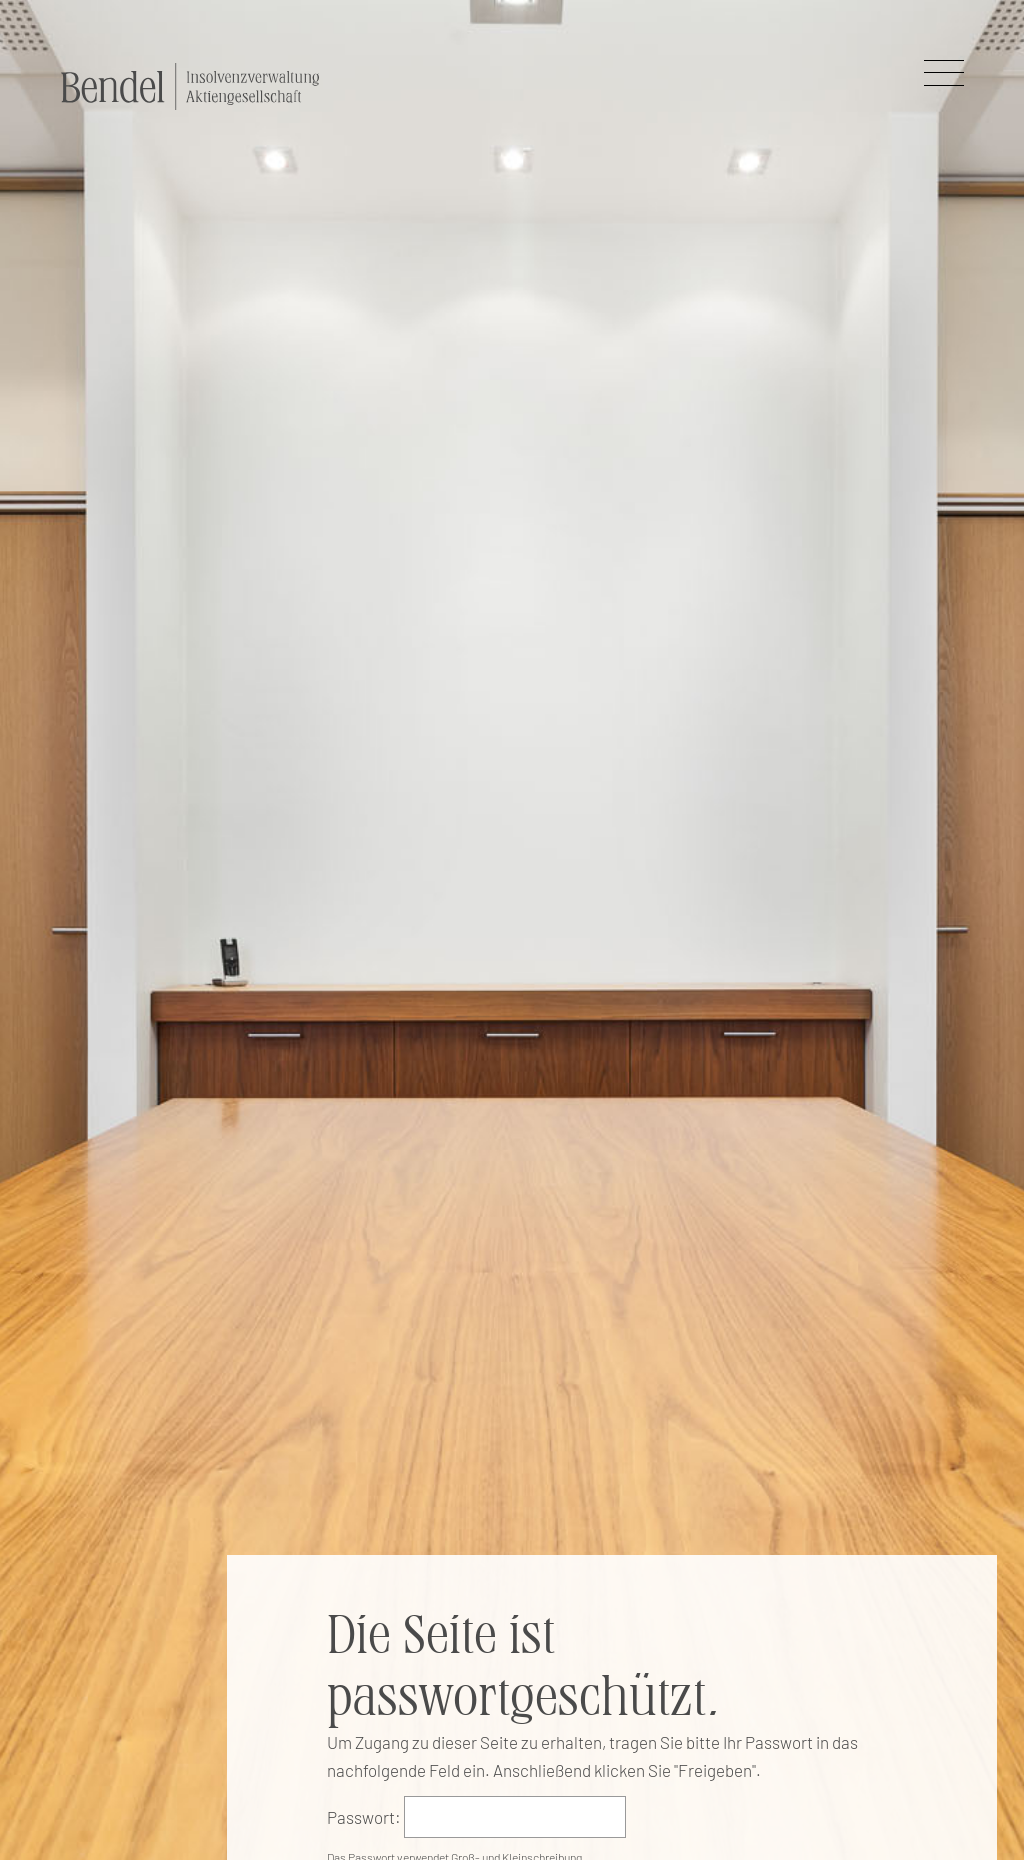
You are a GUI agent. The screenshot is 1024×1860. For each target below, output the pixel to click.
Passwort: (364, 1817)
